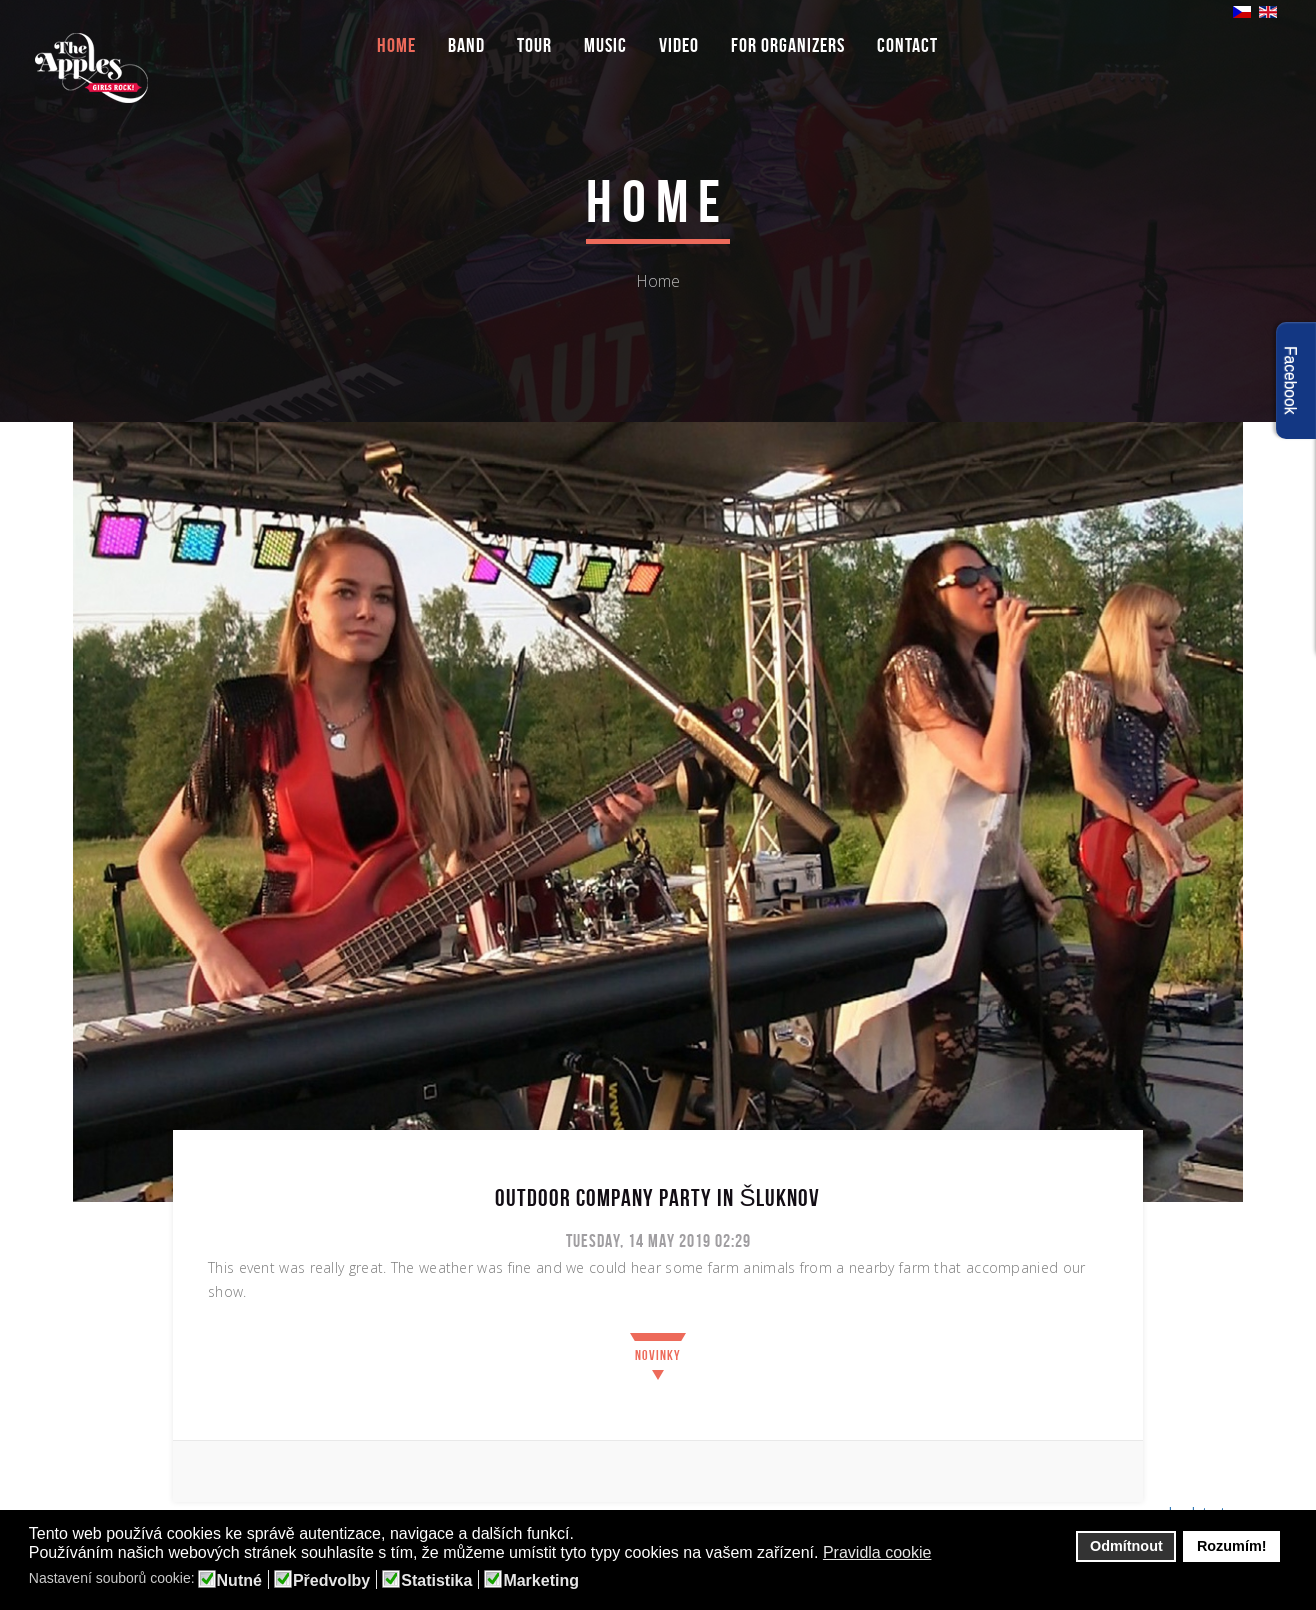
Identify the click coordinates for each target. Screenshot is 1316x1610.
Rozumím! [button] (1232, 1546)
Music (605, 45)
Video (679, 45)
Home (396, 45)
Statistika (436, 1581)
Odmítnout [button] (1126, 1546)
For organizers (788, 45)
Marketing (541, 1581)
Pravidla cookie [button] (877, 1552)
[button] (944, 1554)
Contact (907, 45)
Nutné (239, 1581)
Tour (534, 45)
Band (466, 45)
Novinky (658, 1355)
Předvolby (331, 1581)
